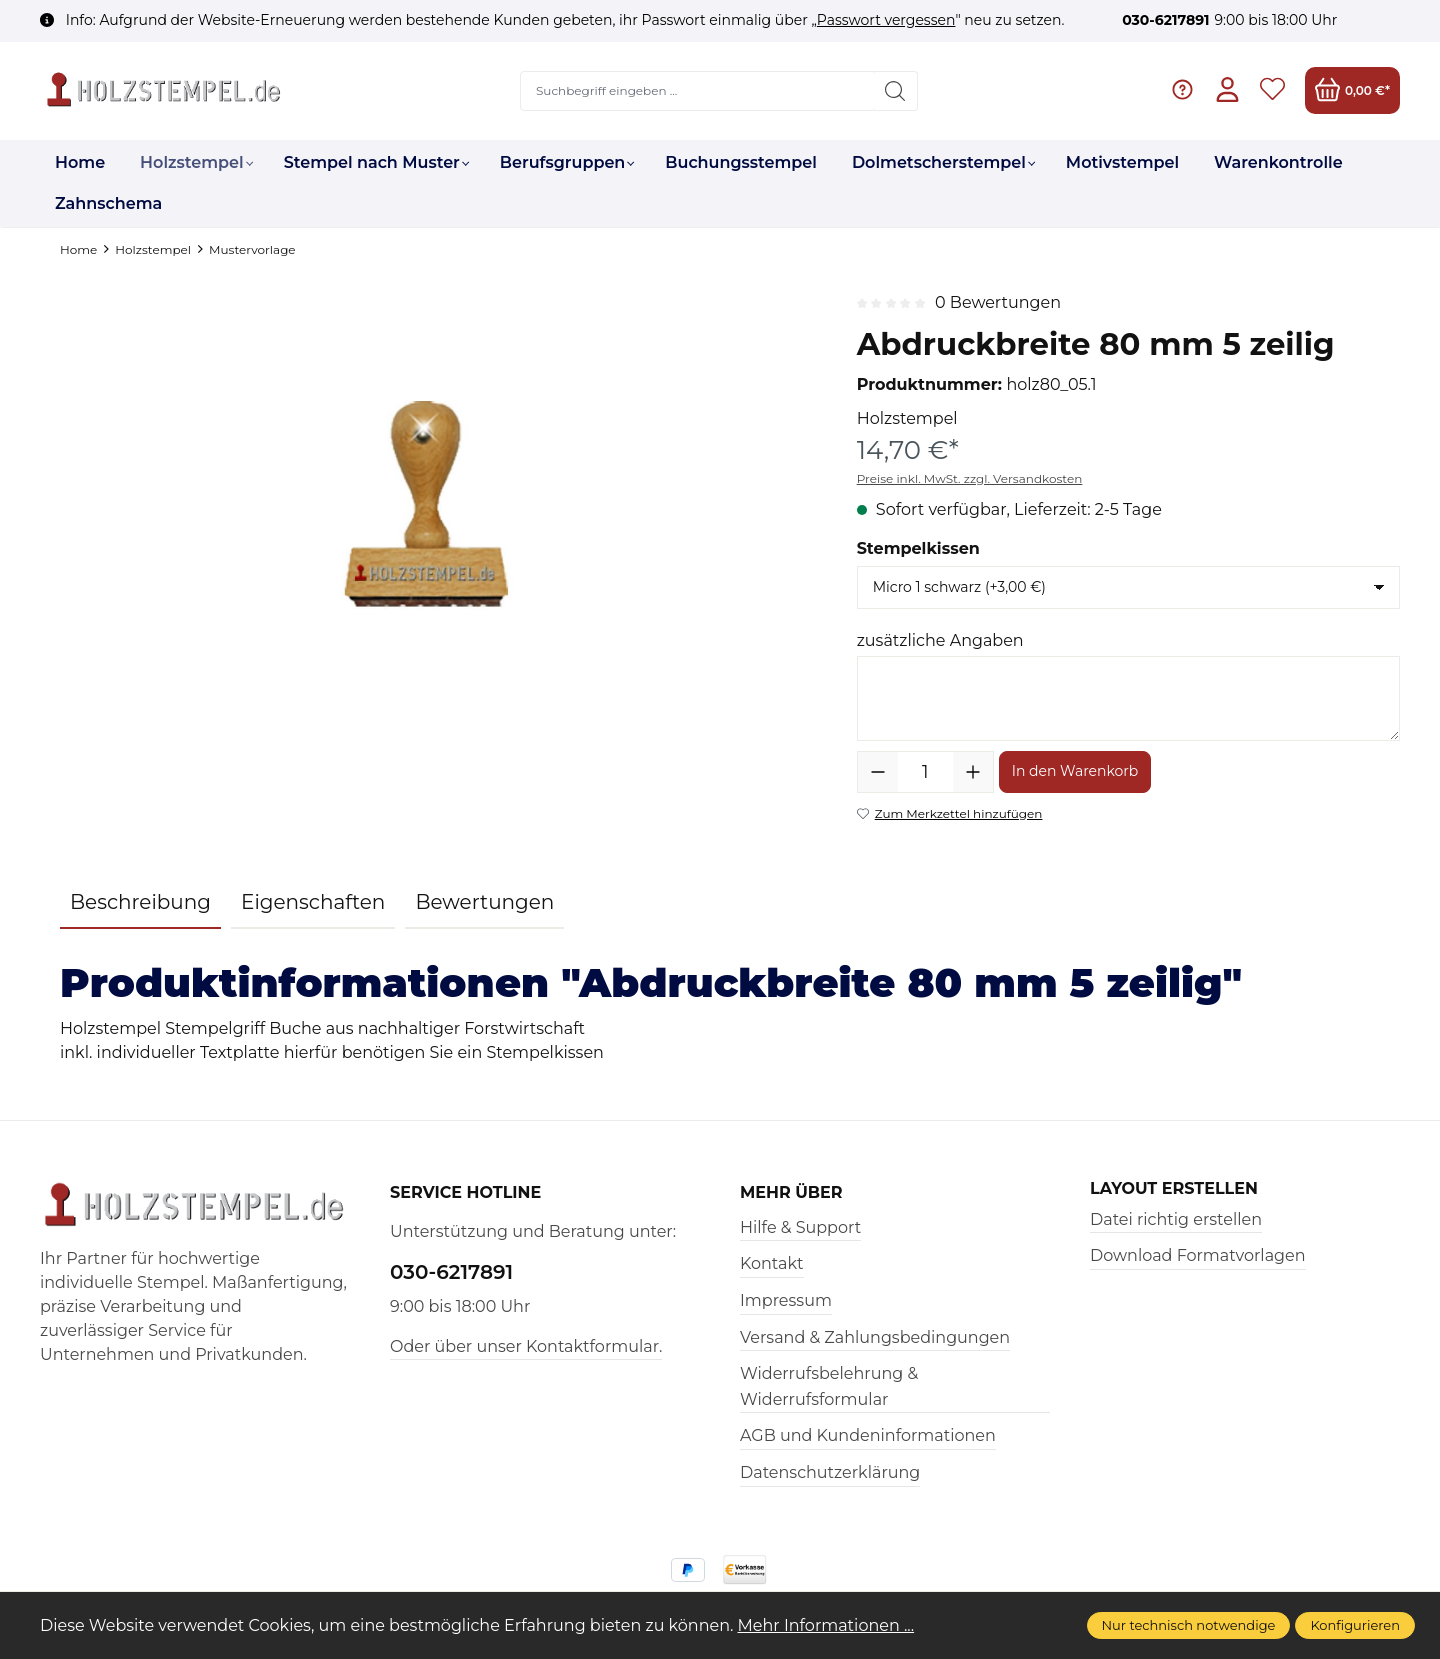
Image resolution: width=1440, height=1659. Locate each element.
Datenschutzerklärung (830, 1472)
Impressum (786, 1300)
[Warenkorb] (1352, 90)
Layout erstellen (1174, 1189)
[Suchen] (895, 91)
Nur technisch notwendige (1189, 1625)
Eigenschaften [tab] (313, 902)
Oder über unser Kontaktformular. (526, 1346)
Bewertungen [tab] (484, 902)
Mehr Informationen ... (826, 1625)
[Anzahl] (925, 772)
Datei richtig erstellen (1176, 1219)
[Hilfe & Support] (1182, 90)
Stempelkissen (918, 548)
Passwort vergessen (886, 20)
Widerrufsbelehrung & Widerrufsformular (829, 1386)
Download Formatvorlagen (1198, 1255)
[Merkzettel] (1272, 90)
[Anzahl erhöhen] (973, 772)
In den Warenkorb (1075, 771)
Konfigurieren (1355, 1625)
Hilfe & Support (800, 1227)
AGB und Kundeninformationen (868, 1435)
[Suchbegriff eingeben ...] (698, 91)
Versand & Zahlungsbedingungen (875, 1337)
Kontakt (772, 1263)
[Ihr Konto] (1227, 90)
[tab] (140, 903)
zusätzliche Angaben (940, 640)
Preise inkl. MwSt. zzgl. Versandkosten (970, 478)
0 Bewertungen (998, 302)
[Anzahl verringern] (878, 772)
